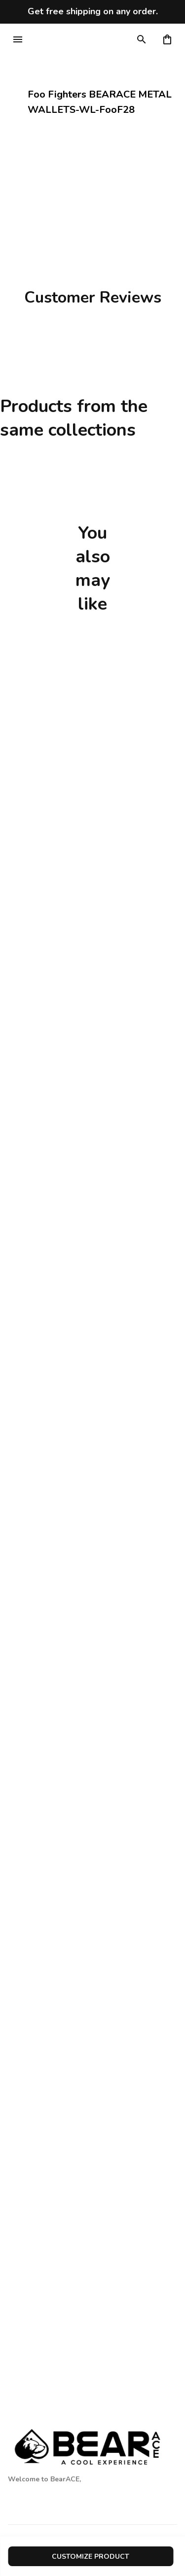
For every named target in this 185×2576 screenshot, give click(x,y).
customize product (90, 2556)
